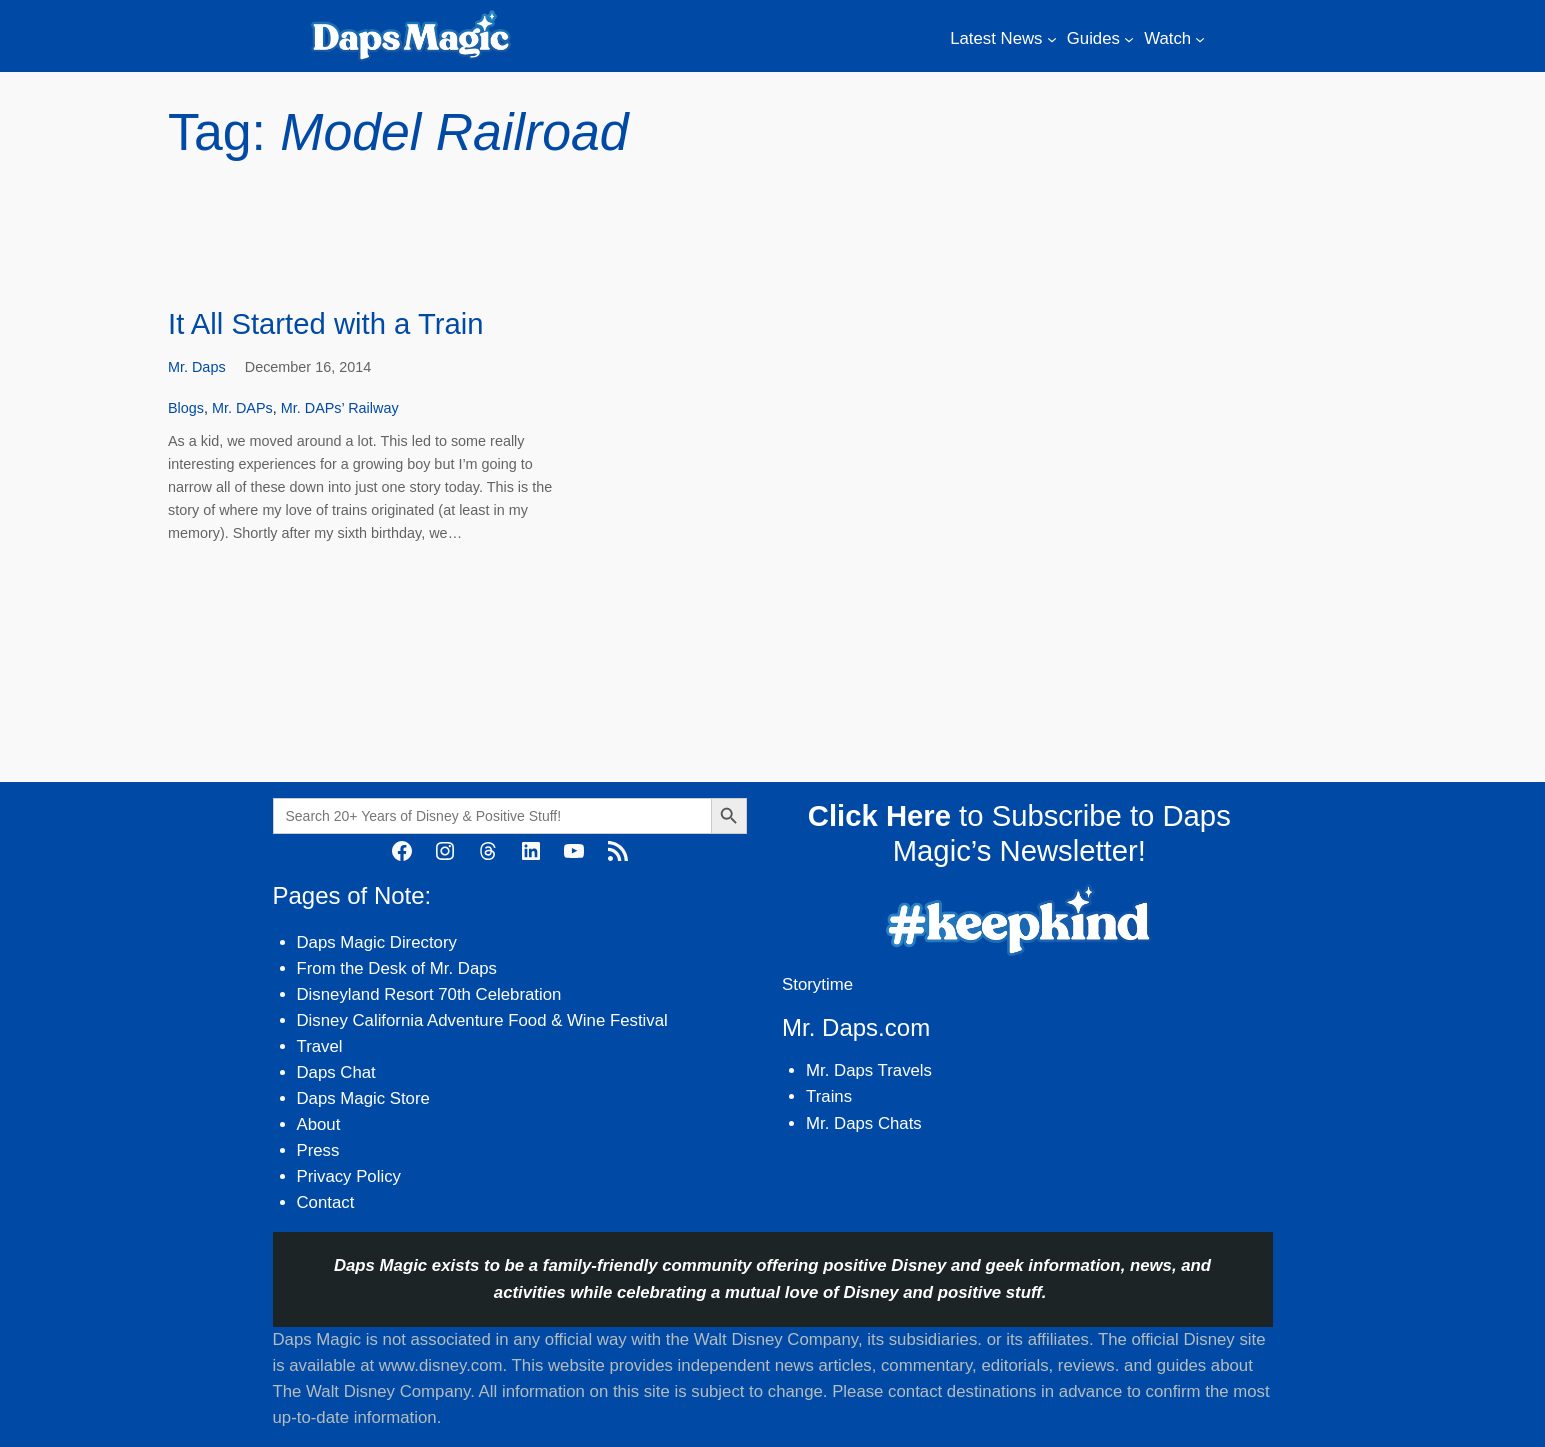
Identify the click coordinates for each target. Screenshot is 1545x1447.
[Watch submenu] (1200, 39)
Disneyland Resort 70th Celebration (429, 994)
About (319, 1124)
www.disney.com (441, 1365)
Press (318, 1150)
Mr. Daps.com (856, 1027)
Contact (326, 1202)
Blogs (186, 408)
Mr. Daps (197, 367)
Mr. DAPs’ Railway (340, 408)
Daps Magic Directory (377, 942)
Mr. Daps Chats (864, 1123)
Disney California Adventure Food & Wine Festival (482, 1020)
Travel (320, 1046)
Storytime (817, 984)
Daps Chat (336, 1072)
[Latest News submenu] (1052, 39)
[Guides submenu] (1129, 39)
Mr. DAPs (242, 408)
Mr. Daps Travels (869, 1070)
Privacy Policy (349, 1176)
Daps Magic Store (363, 1098)
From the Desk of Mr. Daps (397, 968)
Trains (829, 1096)
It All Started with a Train (326, 323)
